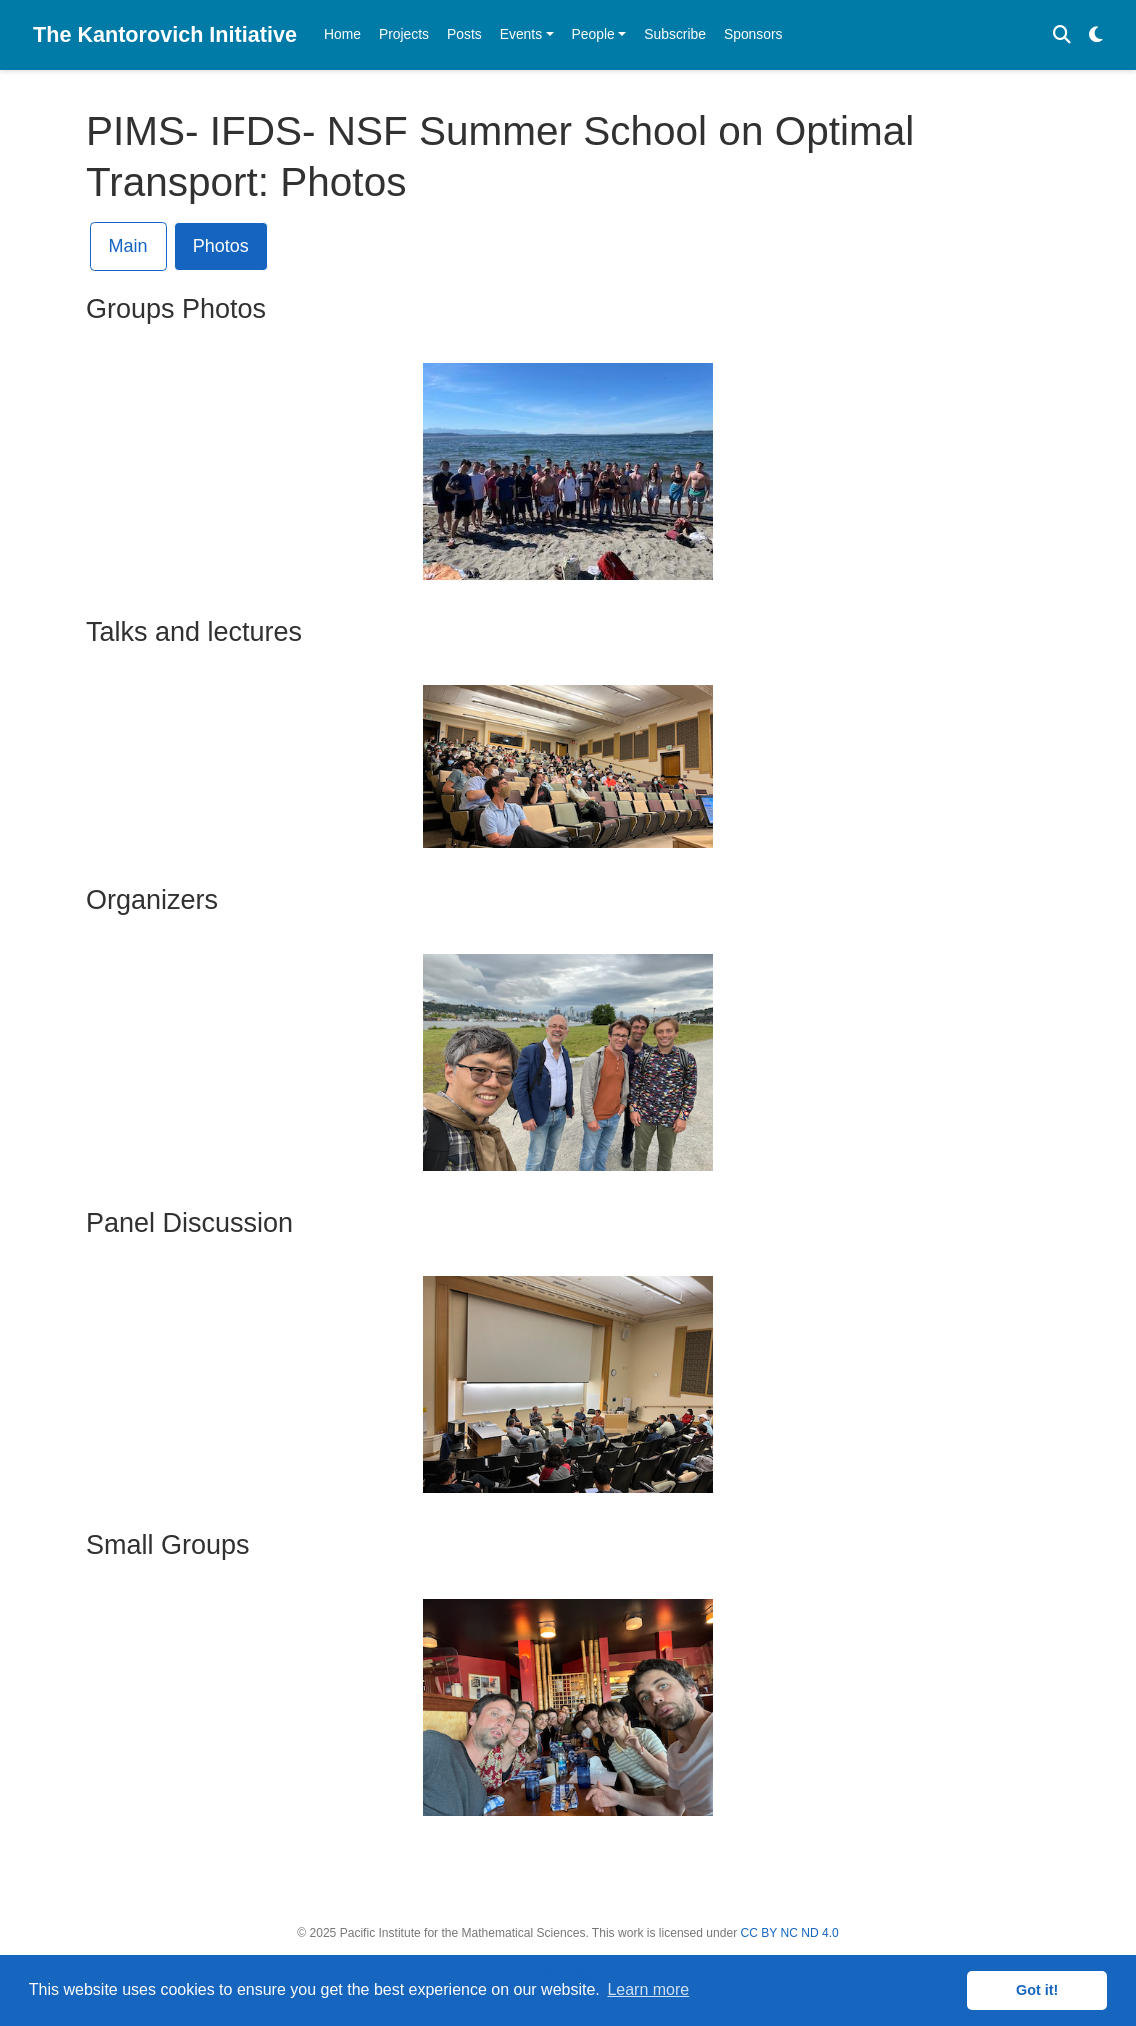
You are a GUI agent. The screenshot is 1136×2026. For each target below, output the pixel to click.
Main (128, 246)
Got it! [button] (1037, 1990)
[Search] (1062, 35)
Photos (221, 246)
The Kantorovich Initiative (165, 34)
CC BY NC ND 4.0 (790, 1933)
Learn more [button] (648, 1989)
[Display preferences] (1096, 35)
